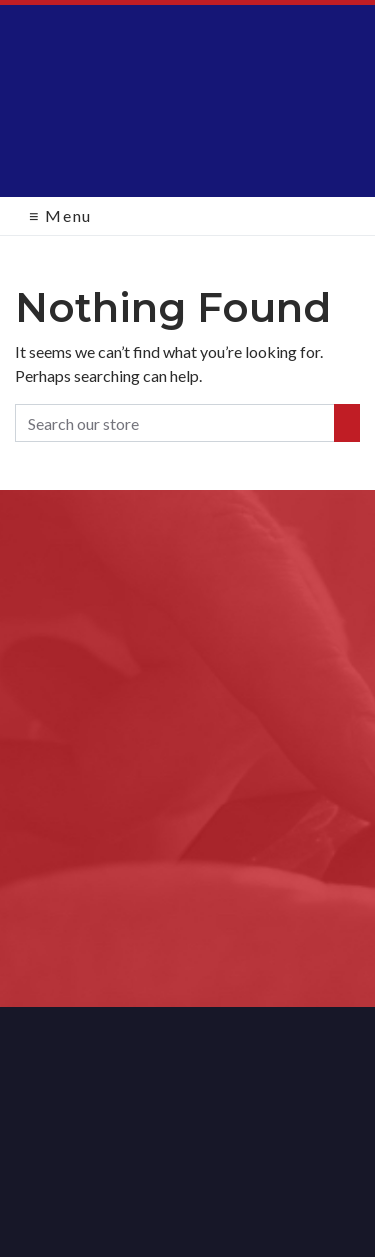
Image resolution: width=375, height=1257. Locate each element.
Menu (60, 215)
